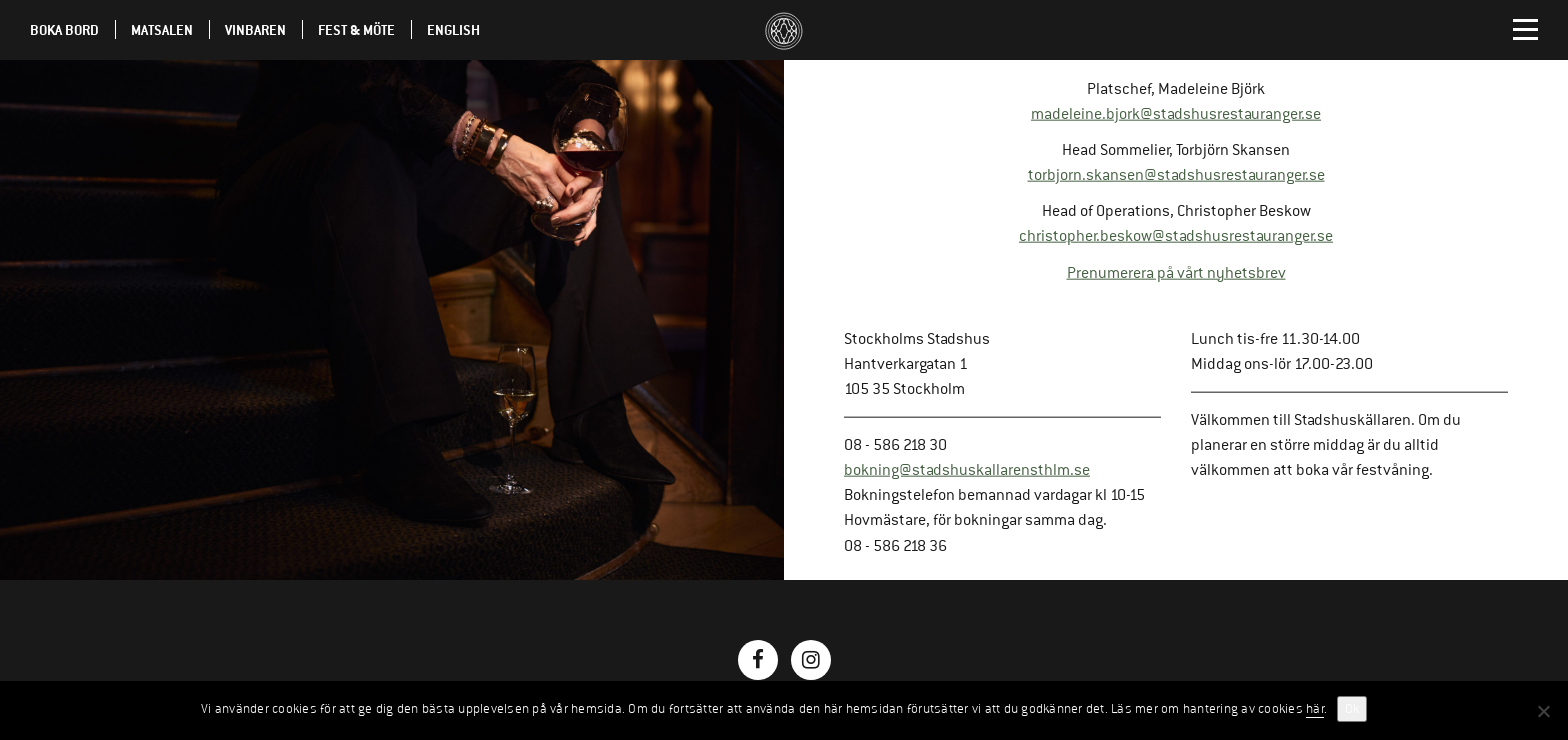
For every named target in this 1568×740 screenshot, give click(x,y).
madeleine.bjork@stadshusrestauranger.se (1176, 114)
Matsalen (162, 29)
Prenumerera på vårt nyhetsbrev (1176, 272)
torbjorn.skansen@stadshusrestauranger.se (1176, 175)
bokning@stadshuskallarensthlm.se (967, 470)
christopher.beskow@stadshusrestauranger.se (1176, 236)
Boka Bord (64, 29)
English (453, 29)
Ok (1352, 709)
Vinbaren (255, 29)
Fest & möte (356, 29)
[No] (1543, 711)
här (1315, 709)
